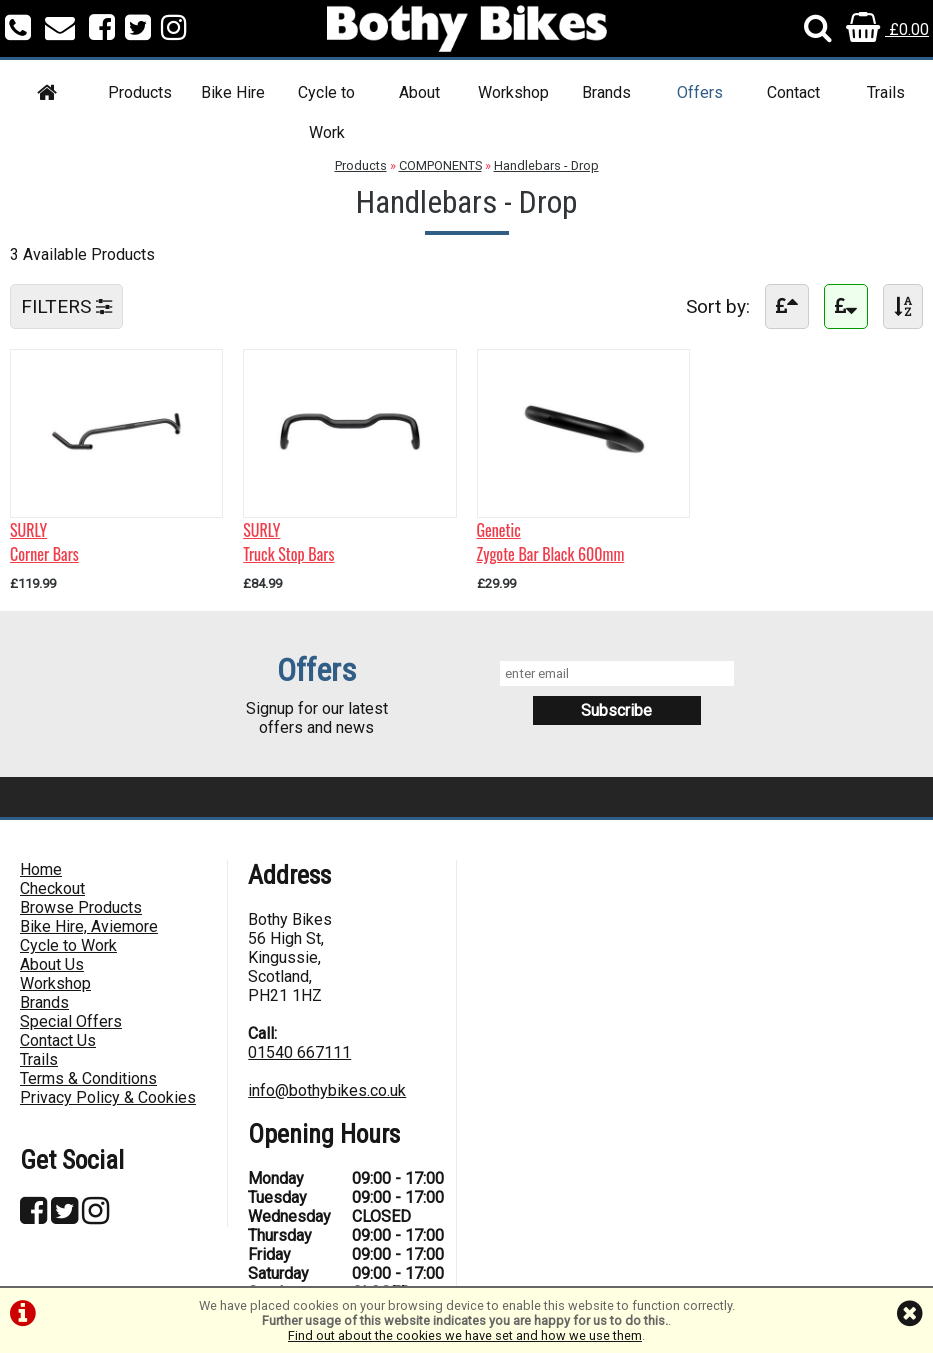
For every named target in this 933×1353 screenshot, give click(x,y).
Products (140, 92)
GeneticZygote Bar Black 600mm (551, 542)
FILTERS (66, 306)
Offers (700, 92)
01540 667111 (299, 1052)
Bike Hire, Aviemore (89, 926)
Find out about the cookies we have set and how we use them (465, 1335)
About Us (52, 964)
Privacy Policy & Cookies (108, 1097)
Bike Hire (233, 92)
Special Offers (71, 1021)
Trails (886, 92)
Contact (793, 92)
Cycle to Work (326, 112)
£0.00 (887, 29)
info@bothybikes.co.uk (327, 1090)
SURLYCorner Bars (44, 542)
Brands (606, 92)
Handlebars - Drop (546, 165)
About (419, 92)
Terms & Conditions (88, 1078)
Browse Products (81, 907)
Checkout (52, 888)
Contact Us (58, 1040)
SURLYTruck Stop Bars (288, 542)
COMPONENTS (440, 165)
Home (41, 869)
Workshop (513, 92)
